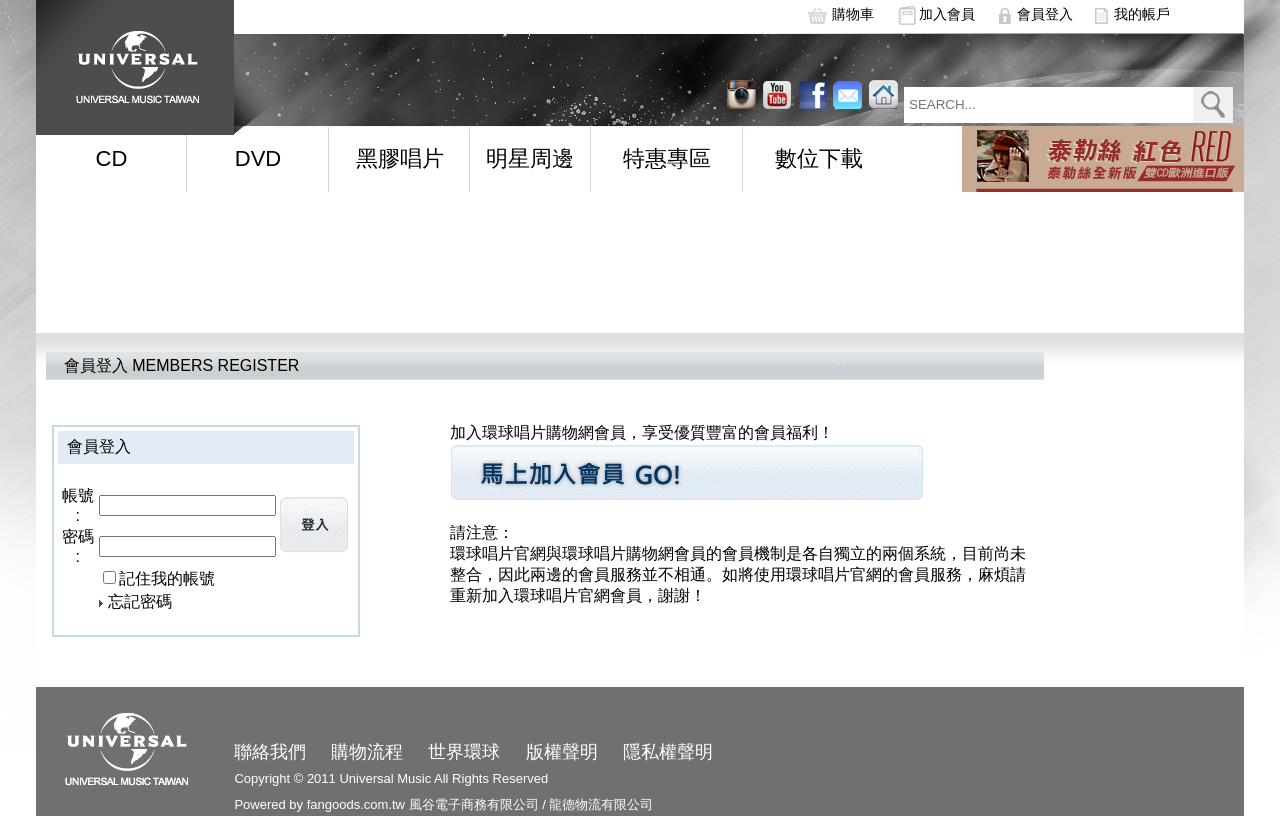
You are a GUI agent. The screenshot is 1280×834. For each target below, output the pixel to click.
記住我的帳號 (167, 578)
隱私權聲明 (668, 752)
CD (112, 158)
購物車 (853, 14)
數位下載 (819, 158)
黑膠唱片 (400, 158)
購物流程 (367, 752)
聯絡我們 (270, 752)
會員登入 (1045, 14)
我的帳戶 (1142, 14)
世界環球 (464, 752)
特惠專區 (667, 158)
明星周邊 (530, 158)
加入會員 (947, 14)
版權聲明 (562, 752)
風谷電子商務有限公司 (474, 804)
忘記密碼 (140, 601)
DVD (258, 158)
